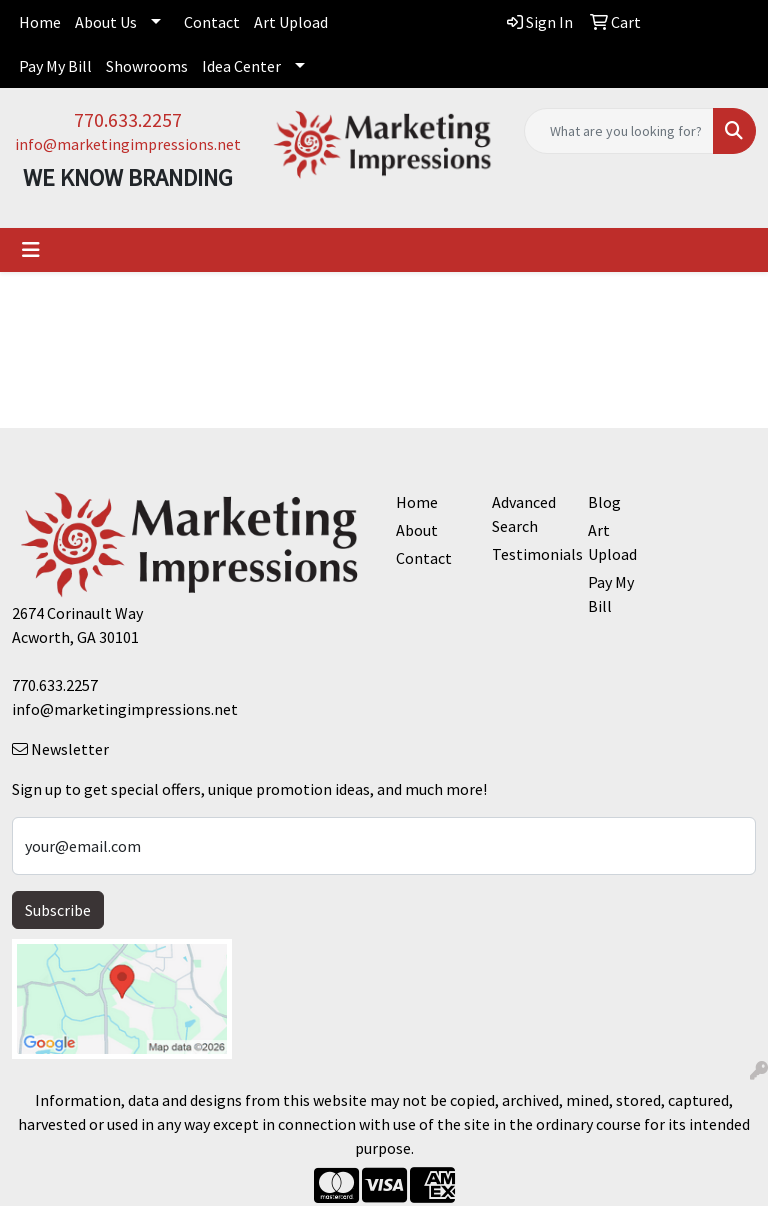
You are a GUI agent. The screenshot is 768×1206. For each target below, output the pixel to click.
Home (40, 22)
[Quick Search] (619, 131)
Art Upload (291, 22)
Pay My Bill (55, 66)
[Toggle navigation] (31, 250)
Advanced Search (524, 514)
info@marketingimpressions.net (128, 144)
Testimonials (528, 554)
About (417, 530)
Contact (212, 22)
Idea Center (241, 66)
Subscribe (58, 910)
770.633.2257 (128, 119)
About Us (106, 22)
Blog (604, 502)
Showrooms (147, 66)
